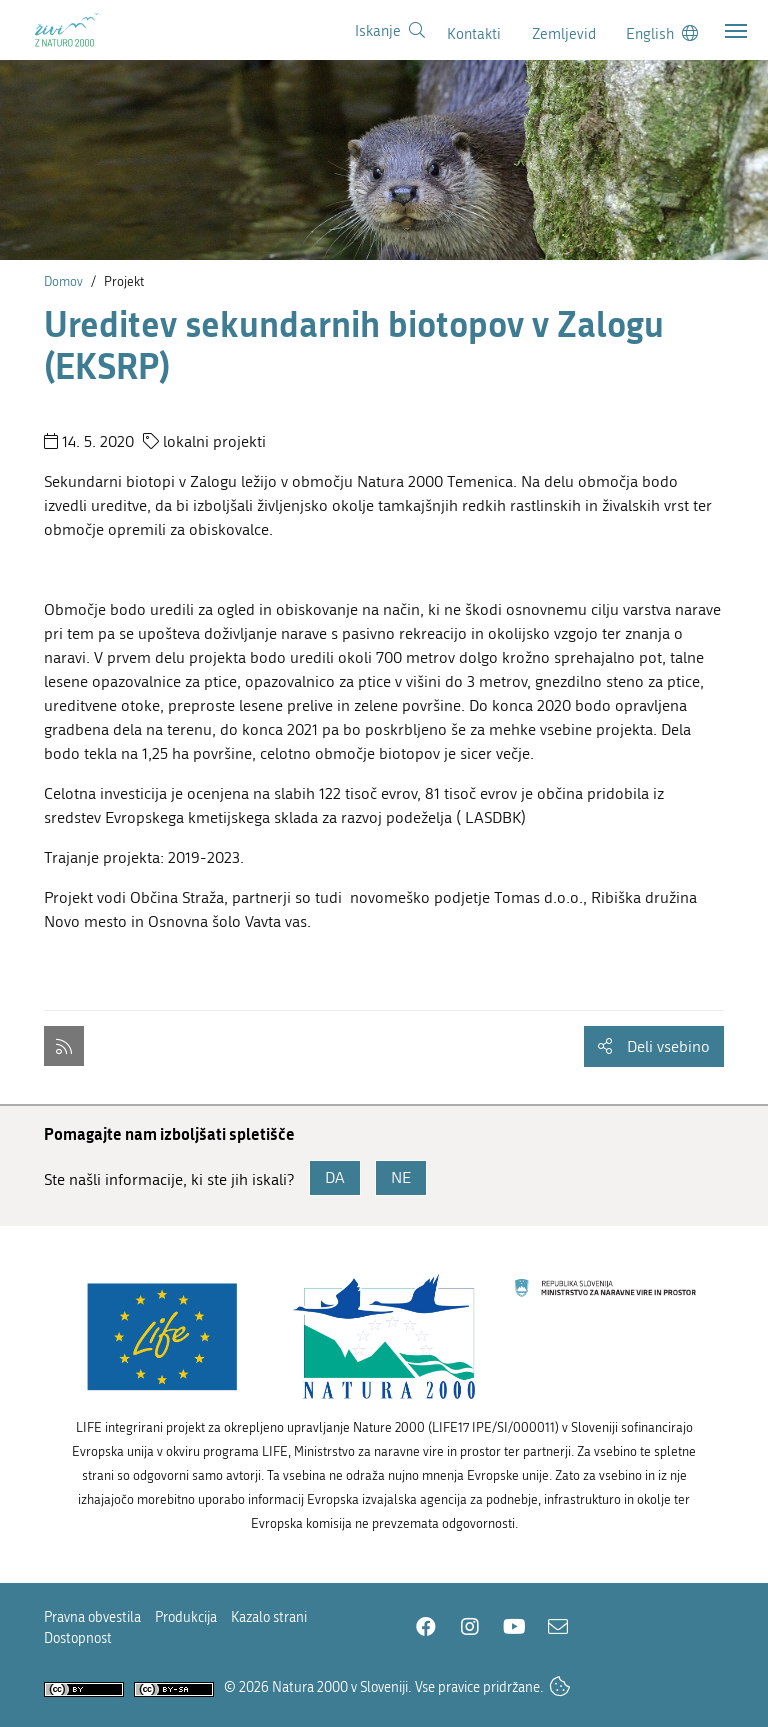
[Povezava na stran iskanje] (390, 31)
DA (335, 1177)
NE (401, 1177)
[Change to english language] (662, 33)
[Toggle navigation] (736, 31)
